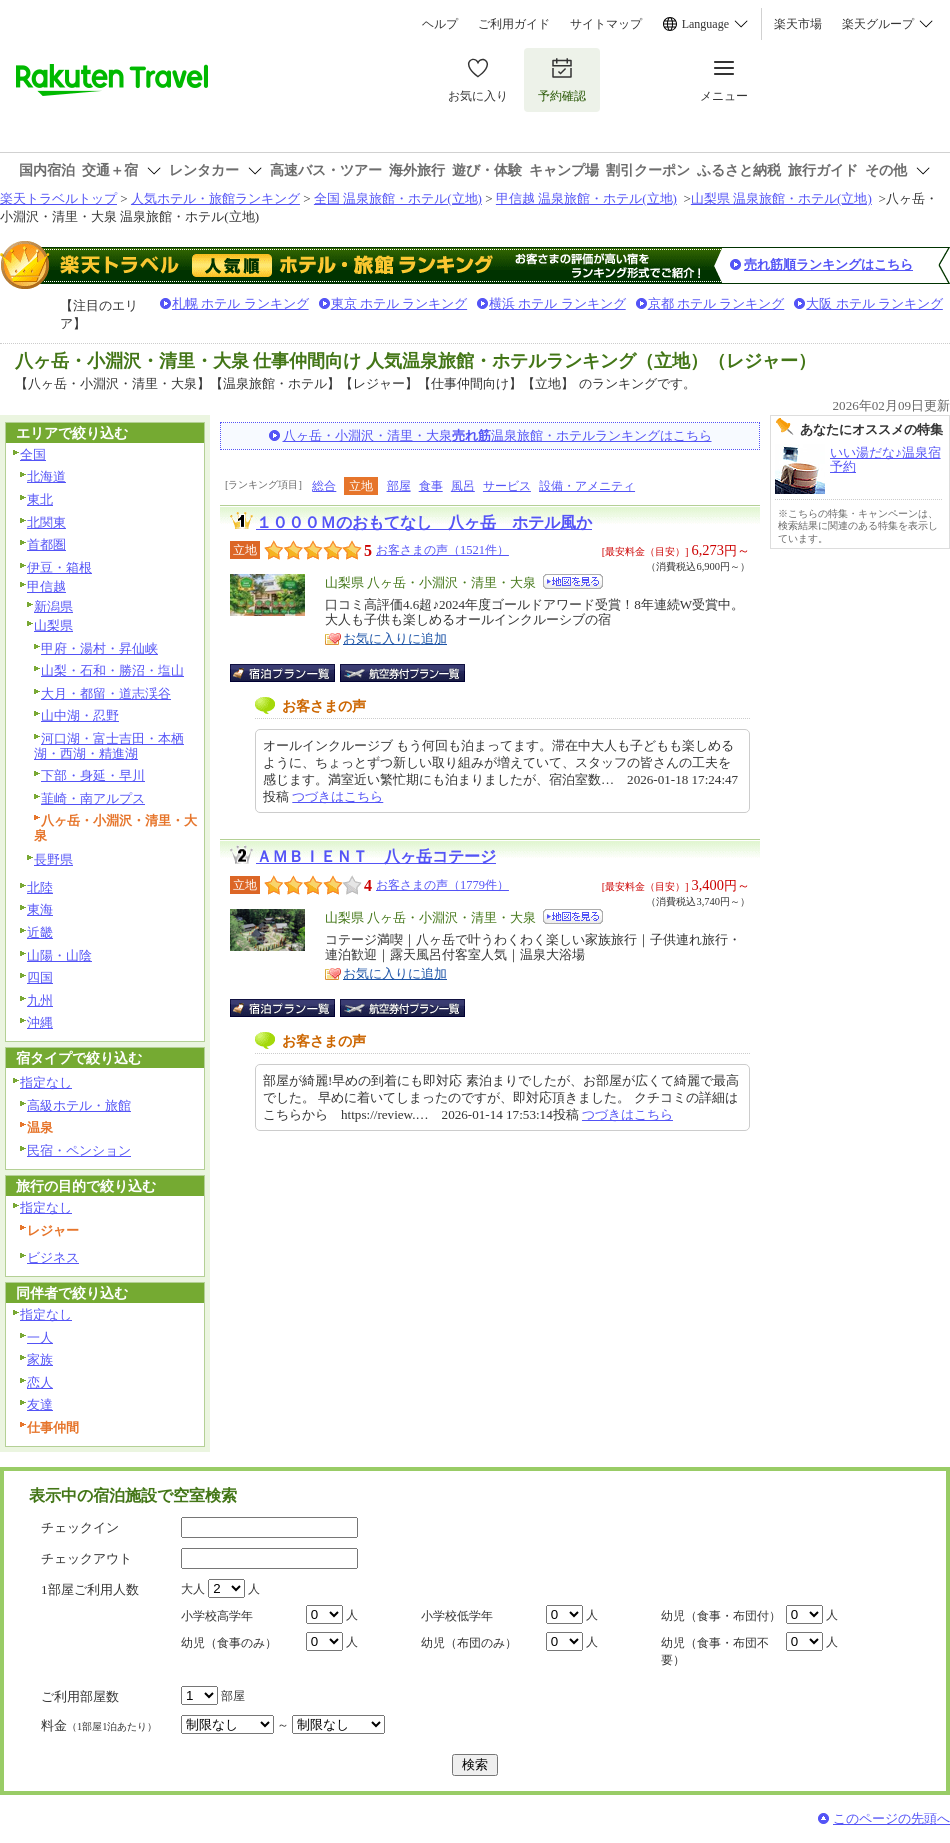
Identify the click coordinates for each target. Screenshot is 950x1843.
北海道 (46, 476)
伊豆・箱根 (59, 567)
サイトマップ (606, 24)
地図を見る (573, 581)
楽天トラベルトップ (58, 198)
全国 (33, 454)
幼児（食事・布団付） (721, 1616)
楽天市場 (798, 24)
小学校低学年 (457, 1616)
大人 (193, 1589)
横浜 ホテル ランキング (557, 303)
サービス (507, 486)
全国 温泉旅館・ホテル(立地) (398, 198)
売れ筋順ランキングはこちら (828, 264)
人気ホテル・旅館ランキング (215, 198)
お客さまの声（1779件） (442, 885)
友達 (40, 1404)
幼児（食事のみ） (229, 1643)
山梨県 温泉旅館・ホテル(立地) (781, 198)
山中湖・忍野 (80, 715)
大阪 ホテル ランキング (874, 303)
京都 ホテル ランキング (716, 303)
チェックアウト (86, 1558)
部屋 (399, 486)
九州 (40, 1000)
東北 (40, 499)
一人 (40, 1337)
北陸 (40, 887)
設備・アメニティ (587, 486)
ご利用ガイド (514, 24)
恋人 (40, 1382)
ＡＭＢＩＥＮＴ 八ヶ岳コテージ (376, 856)
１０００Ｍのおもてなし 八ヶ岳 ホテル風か (424, 522)
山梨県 (53, 625)
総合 (324, 486)
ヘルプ (440, 24)
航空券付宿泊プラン (402, 673)
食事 (431, 486)
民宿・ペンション (79, 1150)
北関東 (46, 522)
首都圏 (46, 544)
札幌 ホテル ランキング (240, 303)
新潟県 (53, 606)
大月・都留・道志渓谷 (106, 693)
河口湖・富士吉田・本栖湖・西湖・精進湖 (109, 746)
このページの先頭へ (891, 1818)
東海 (40, 909)
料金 (99, 1725)
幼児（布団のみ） (469, 1643)
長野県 (53, 859)
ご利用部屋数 (80, 1696)
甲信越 (46, 586)
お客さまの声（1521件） (442, 550)
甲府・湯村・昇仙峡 (99, 648)
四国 (40, 977)
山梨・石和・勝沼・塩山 (112, 670)
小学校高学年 (217, 1616)
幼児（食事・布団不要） (715, 1651)
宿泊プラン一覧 (292, 673)
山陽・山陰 (59, 955)
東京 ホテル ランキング (399, 303)
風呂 (463, 486)
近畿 (40, 932)
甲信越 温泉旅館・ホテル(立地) (586, 198)
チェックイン (80, 1527)
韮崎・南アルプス (93, 798)
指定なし (46, 1082)
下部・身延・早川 (93, 775)
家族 (40, 1359)
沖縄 (40, 1022)
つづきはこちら (337, 796)
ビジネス (53, 1257)
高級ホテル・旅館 (79, 1105)
